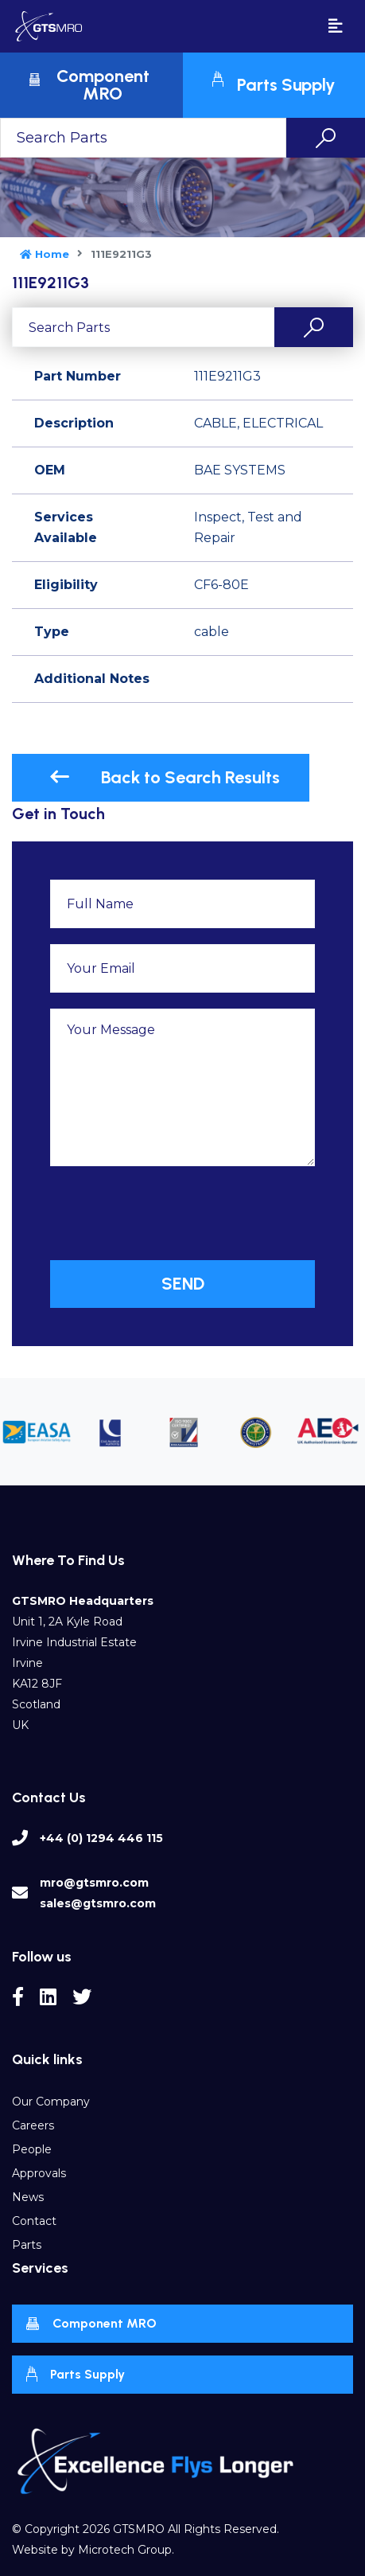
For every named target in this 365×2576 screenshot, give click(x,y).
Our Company (51, 2101)
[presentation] (171, 1213)
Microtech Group (125, 2550)
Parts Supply (75, 2374)
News (28, 2197)
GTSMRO (139, 2529)
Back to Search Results (164, 777)
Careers (33, 2125)
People (32, 2149)
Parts (26, 2245)
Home (44, 254)
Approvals (39, 2173)
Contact (34, 2221)
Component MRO (91, 2324)
